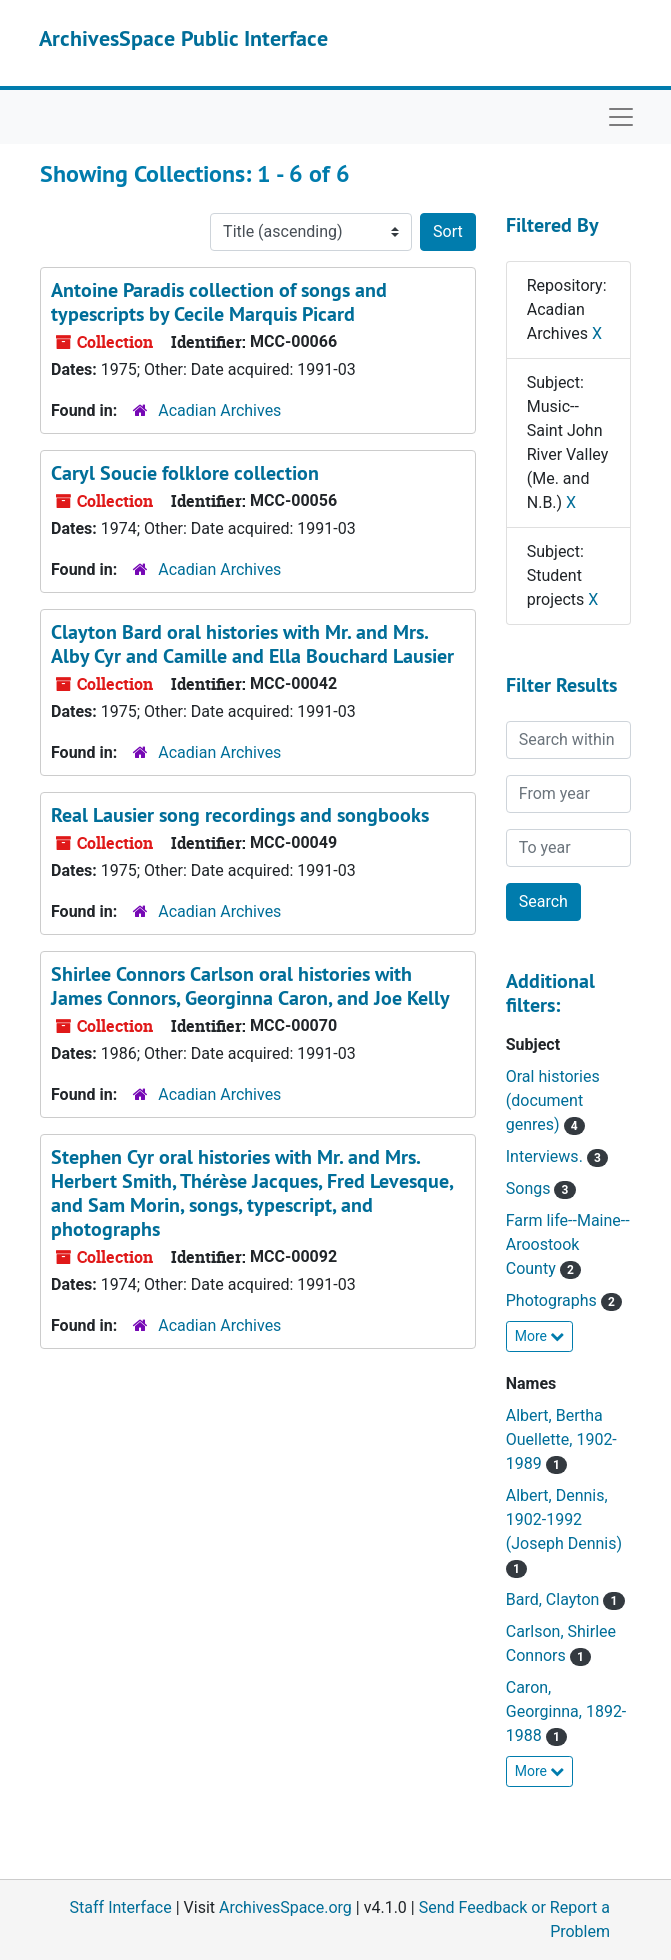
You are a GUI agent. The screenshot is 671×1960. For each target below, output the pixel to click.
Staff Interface (121, 1907)
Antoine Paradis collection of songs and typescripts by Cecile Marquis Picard (219, 302)
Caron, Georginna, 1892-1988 (566, 1711)
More (540, 1336)
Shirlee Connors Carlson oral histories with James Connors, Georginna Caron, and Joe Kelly (250, 986)
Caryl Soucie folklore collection (185, 473)
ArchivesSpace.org (285, 1907)
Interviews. (546, 1156)
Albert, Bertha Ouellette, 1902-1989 (561, 1439)
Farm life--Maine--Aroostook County (568, 1244)
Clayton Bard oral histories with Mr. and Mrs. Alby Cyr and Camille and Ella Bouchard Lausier (252, 644)
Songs (530, 1188)
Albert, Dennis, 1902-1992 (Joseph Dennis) (564, 1519)
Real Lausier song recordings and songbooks (240, 815)
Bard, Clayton (555, 1599)
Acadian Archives (219, 410)
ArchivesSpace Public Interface (183, 38)
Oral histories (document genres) (553, 1100)
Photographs (553, 1300)
